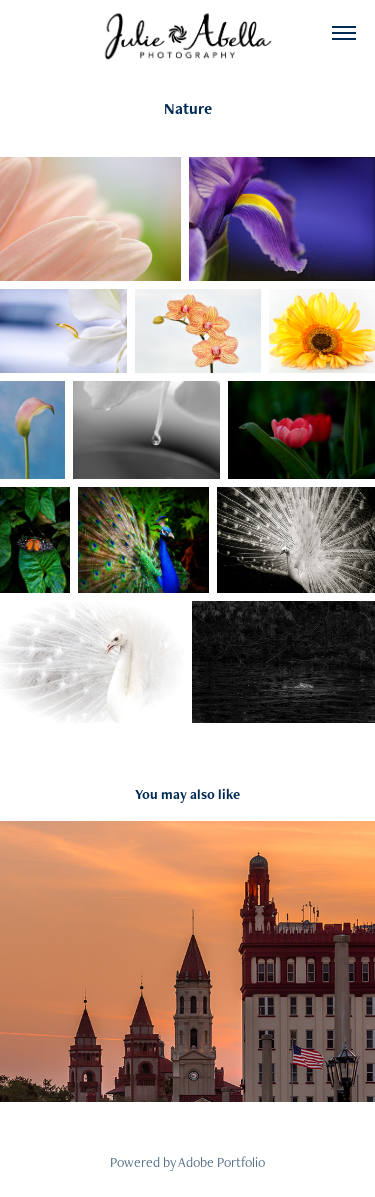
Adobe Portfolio (221, 1162)
